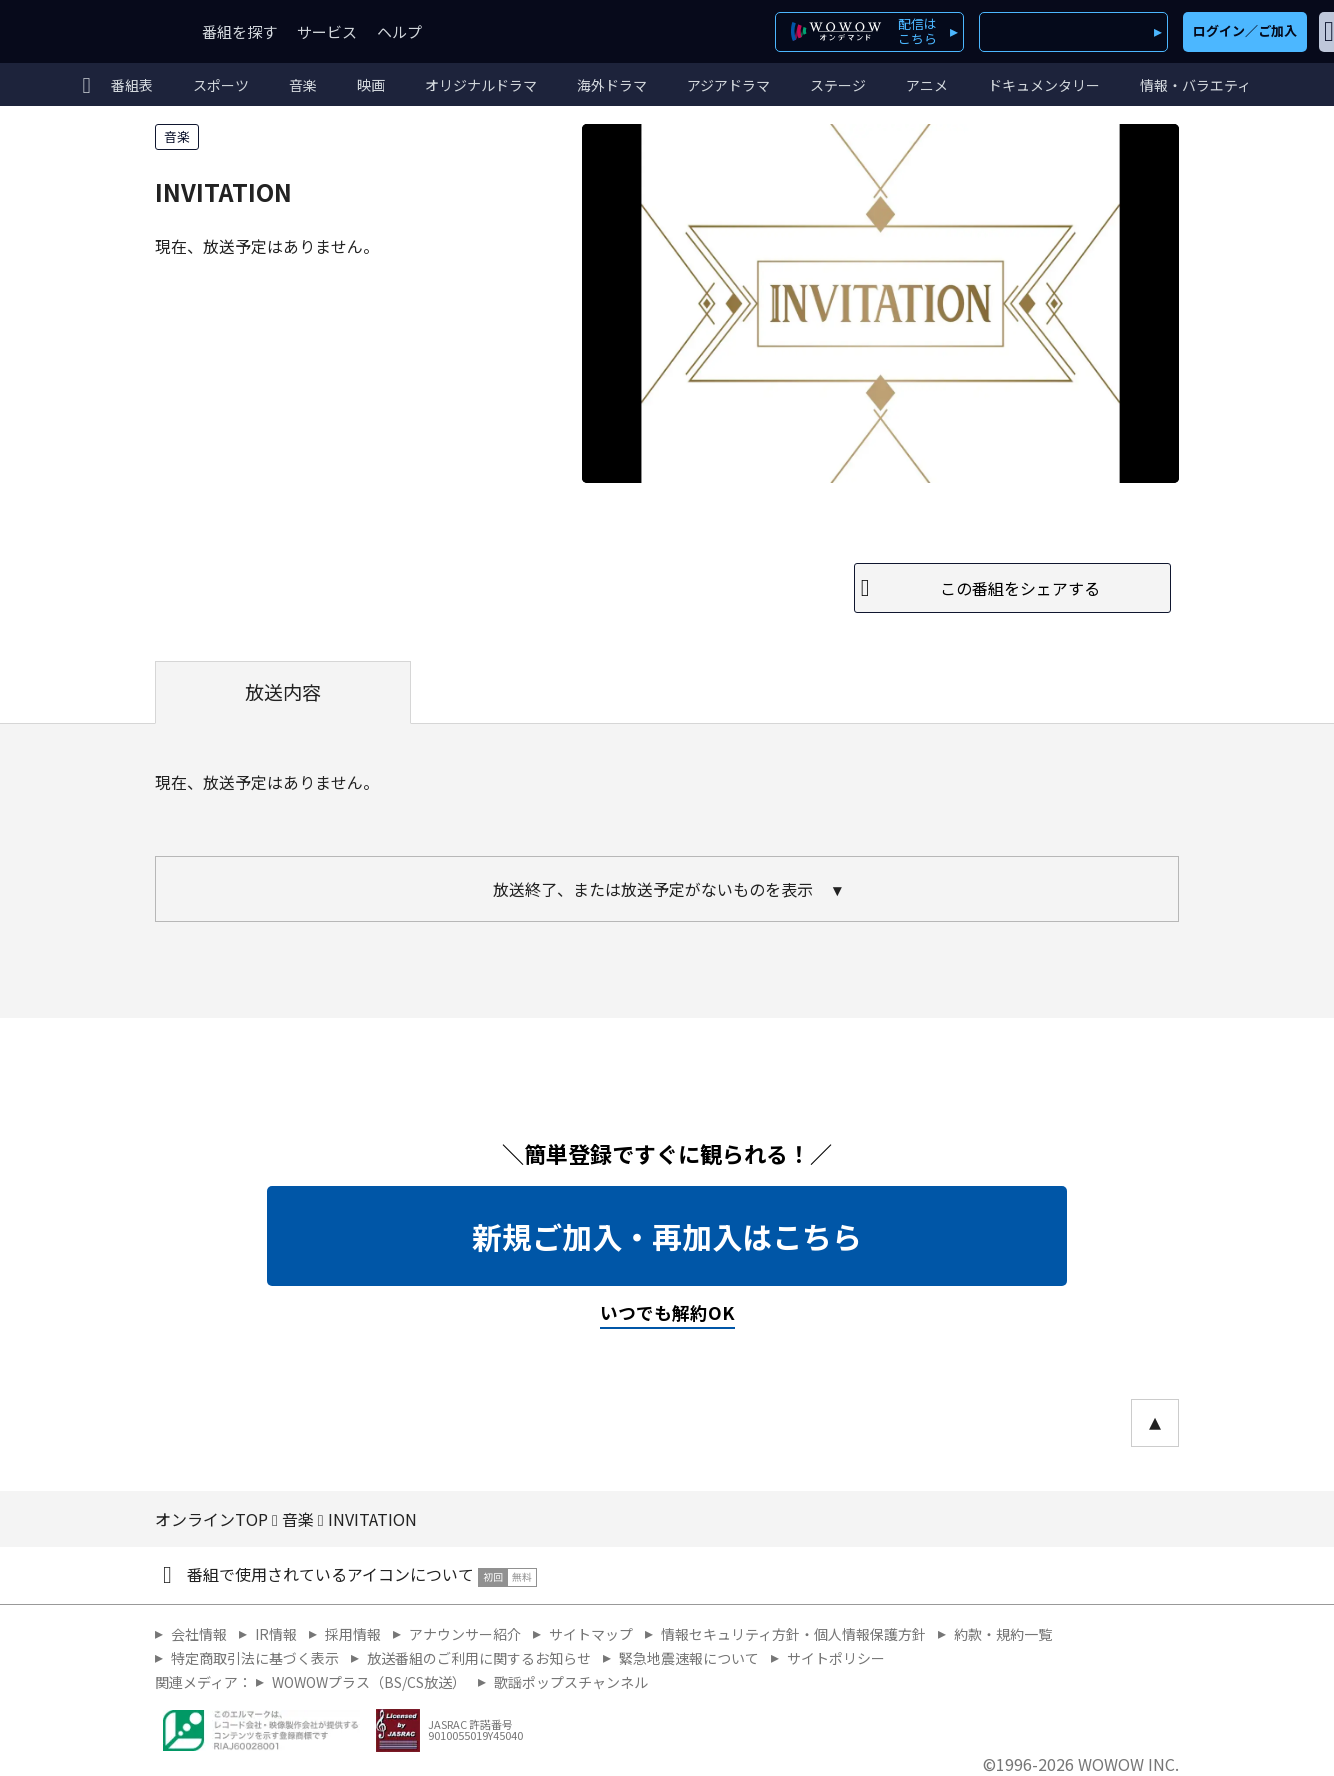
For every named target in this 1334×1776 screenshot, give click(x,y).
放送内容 (283, 692)
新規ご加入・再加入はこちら (667, 1236)
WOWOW (88, 31)
